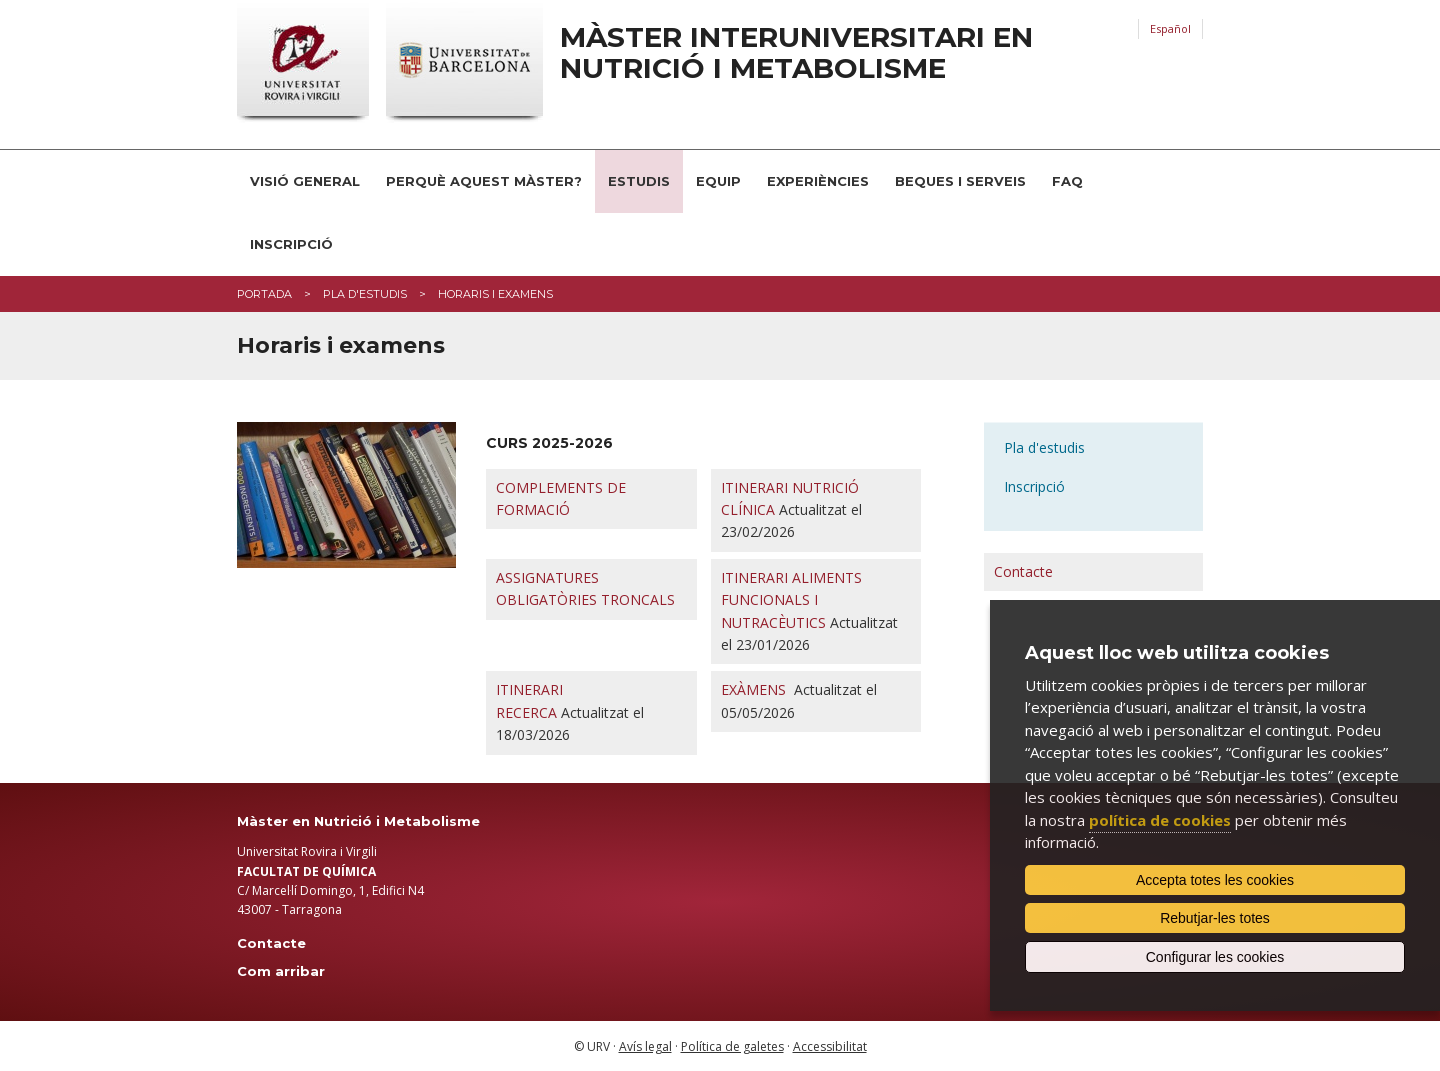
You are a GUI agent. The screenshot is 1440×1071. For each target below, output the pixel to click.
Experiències (818, 181)
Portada (264, 294)
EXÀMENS (753, 689)
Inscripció (291, 244)
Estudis (639, 181)
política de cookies (1160, 820)
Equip (718, 181)
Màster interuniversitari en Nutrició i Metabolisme (796, 53)
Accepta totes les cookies (1215, 880)
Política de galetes (732, 1046)
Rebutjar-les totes (1215, 918)
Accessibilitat (830, 1046)
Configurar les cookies (1215, 957)
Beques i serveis (960, 181)
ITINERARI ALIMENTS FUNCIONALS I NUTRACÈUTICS (791, 600)
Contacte (1023, 571)
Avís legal (645, 1046)
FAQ (1067, 181)
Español (1170, 28)
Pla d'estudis (365, 294)
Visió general (305, 181)
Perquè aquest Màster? (484, 181)
